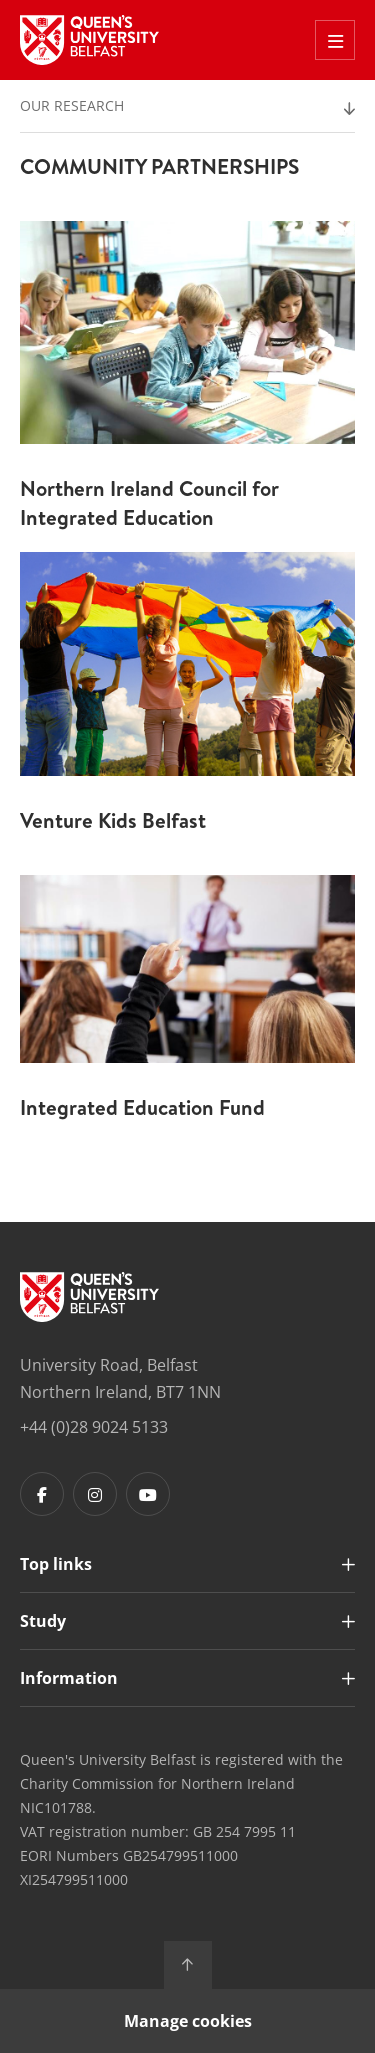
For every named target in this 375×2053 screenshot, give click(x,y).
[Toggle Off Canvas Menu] (335, 40)
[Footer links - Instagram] (95, 1494)
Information (69, 1678)
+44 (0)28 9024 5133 (94, 1427)
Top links (56, 1564)
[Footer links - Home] (89, 1297)
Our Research (72, 105)
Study (43, 1621)
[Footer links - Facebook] (42, 1494)
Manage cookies (188, 2021)
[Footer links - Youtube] (148, 1494)
